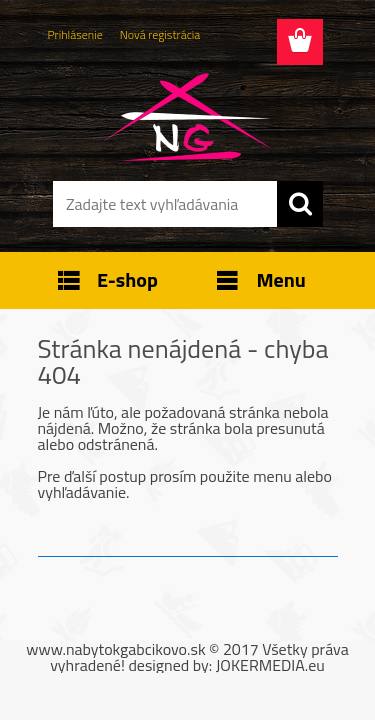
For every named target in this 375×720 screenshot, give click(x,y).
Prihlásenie (75, 34)
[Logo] (187, 117)
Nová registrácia (160, 34)
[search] (300, 204)
